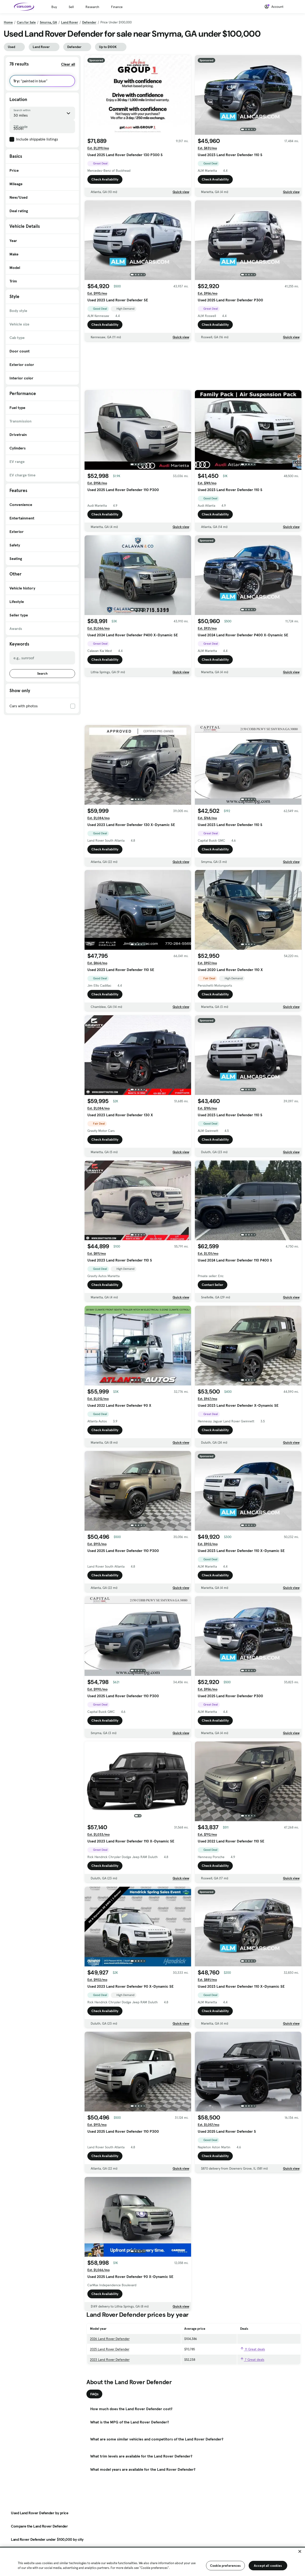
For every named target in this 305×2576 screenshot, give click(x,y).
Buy (54, 7)
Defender (89, 22)
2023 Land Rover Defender (110, 2359)
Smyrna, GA (48, 22)
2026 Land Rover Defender (110, 2339)
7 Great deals (252, 2359)
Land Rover (69, 22)
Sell (71, 7)
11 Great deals (252, 2349)
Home (8, 22)
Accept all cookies (268, 2565)
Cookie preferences (225, 2565)
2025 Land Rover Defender (109, 2349)
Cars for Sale (26, 22)
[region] (152, 2561)
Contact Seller (212, 1285)
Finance (117, 7)
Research (92, 7)
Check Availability (104, 179)
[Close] (300, 2551)
